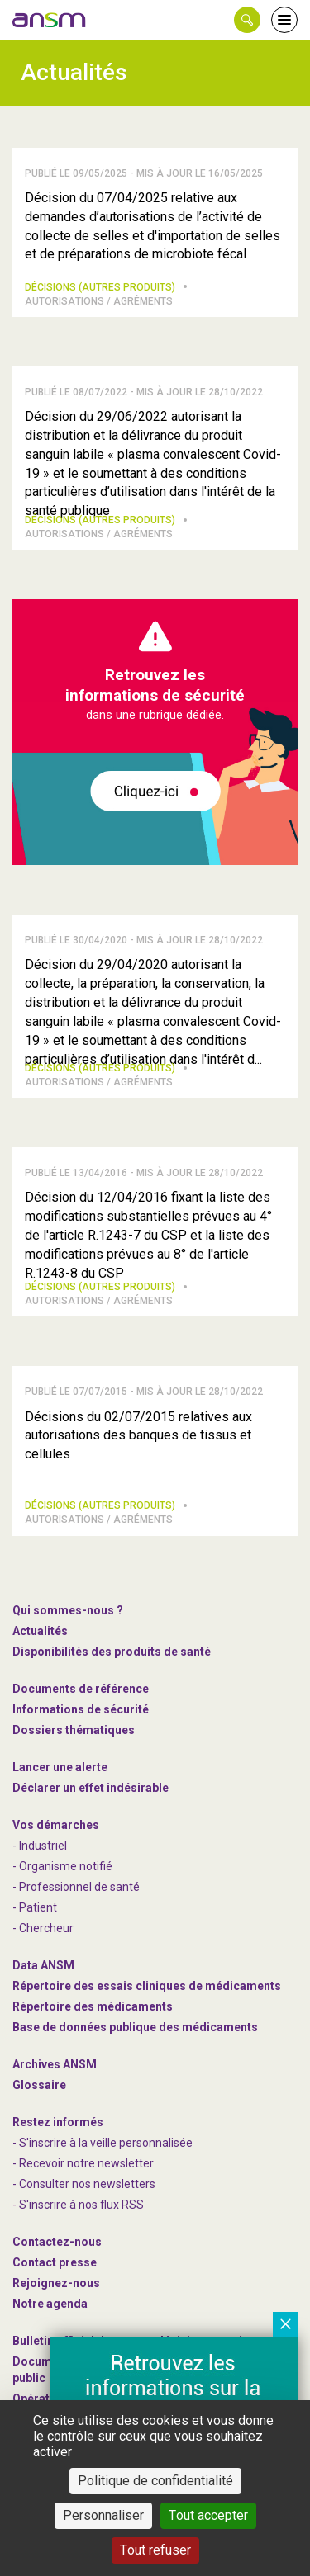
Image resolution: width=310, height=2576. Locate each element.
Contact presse (54, 2262)
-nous (56, 2283)
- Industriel (39, 1845)
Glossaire (39, 2085)
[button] (247, 20)
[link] (49, 20)
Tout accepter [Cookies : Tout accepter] (208, 2515)
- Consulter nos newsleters (83, 2184)
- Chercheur (43, 1928)
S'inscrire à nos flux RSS (81, 2204)
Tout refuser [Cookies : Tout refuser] (155, 2550)
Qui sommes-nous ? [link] (67, 1610)
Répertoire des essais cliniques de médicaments (146, 1985)
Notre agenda (50, 2303)
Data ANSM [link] (43, 1965)
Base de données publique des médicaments (135, 2027)
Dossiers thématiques (73, 1730)
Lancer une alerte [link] (59, 1767)
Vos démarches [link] (55, 1825)
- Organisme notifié (62, 1866)
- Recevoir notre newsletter (83, 2163)
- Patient (34, 1907)
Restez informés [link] (57, 2122)
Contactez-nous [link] (57, 2241)
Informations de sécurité (80, 1709)
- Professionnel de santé (76, 1886)
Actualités (40, 1631)
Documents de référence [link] (80, 1688)
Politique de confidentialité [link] (155, 2481)
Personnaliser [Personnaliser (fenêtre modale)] (103, 2515)
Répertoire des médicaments (92, 2006)
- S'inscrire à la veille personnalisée (102, 2142)
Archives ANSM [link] (54, 2064)
